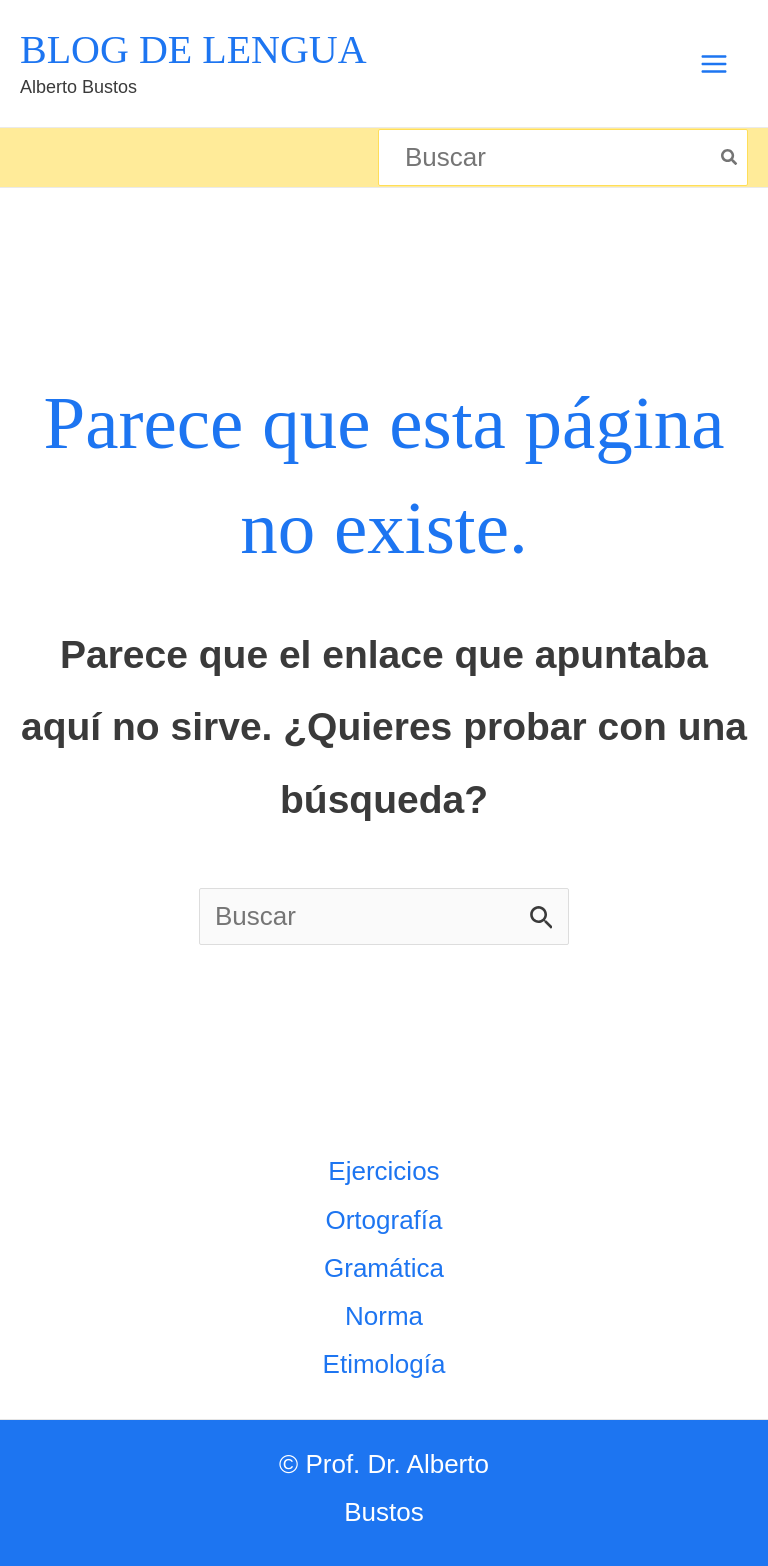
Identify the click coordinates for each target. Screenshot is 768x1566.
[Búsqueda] (730, 157)
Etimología (384, 1364)
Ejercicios (383, 1171)
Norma (384, 1316)
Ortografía (383, 1220)
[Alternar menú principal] (713, 63)
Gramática (384, 1268)
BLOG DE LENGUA (193, 49)
